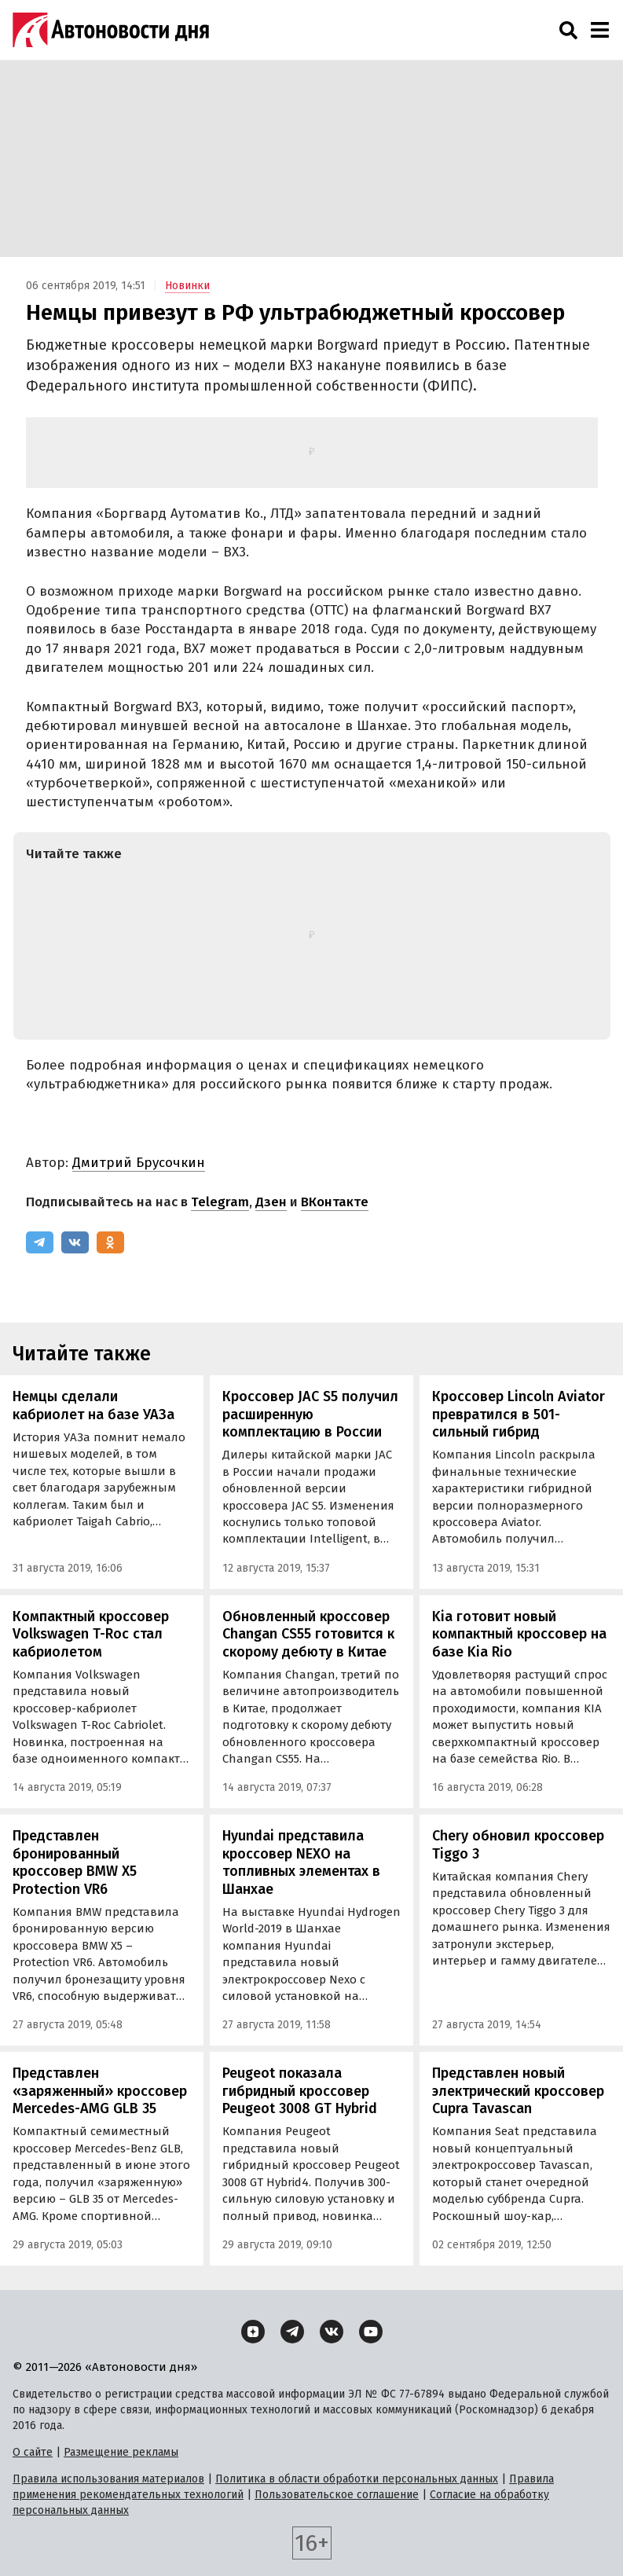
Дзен (271, 1202)
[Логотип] (111, 30)
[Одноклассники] (110, 1242)
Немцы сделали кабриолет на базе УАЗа (93, 1405)
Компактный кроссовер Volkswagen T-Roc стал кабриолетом (91, 1634)
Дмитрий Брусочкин (138, 1162)
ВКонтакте (334, 1202)
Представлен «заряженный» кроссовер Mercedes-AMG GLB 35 (100, 2090)
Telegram (220, 1202)
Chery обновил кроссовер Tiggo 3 (518, 1844)
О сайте (33, 2452)
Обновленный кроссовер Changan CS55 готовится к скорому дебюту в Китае (308, 1634)
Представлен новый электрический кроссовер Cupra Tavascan (518, 2090)
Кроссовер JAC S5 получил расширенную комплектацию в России (310, 1414)
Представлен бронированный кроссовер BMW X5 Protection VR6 (75, 1862)
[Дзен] (253, 2331)
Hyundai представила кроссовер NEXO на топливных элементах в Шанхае (301, 1862)
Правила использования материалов (108, 2479)
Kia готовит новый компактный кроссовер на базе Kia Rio (519, 1634)
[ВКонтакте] (75, 1242)
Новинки (187, 285)
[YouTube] (371, 2331)
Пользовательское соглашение (337, 2494)
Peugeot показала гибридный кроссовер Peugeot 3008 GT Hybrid (299, 2090)
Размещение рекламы (121, 2452)
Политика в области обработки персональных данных (356, 2479)
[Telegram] (39, 1242)
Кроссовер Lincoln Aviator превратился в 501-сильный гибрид (518, 1414)
